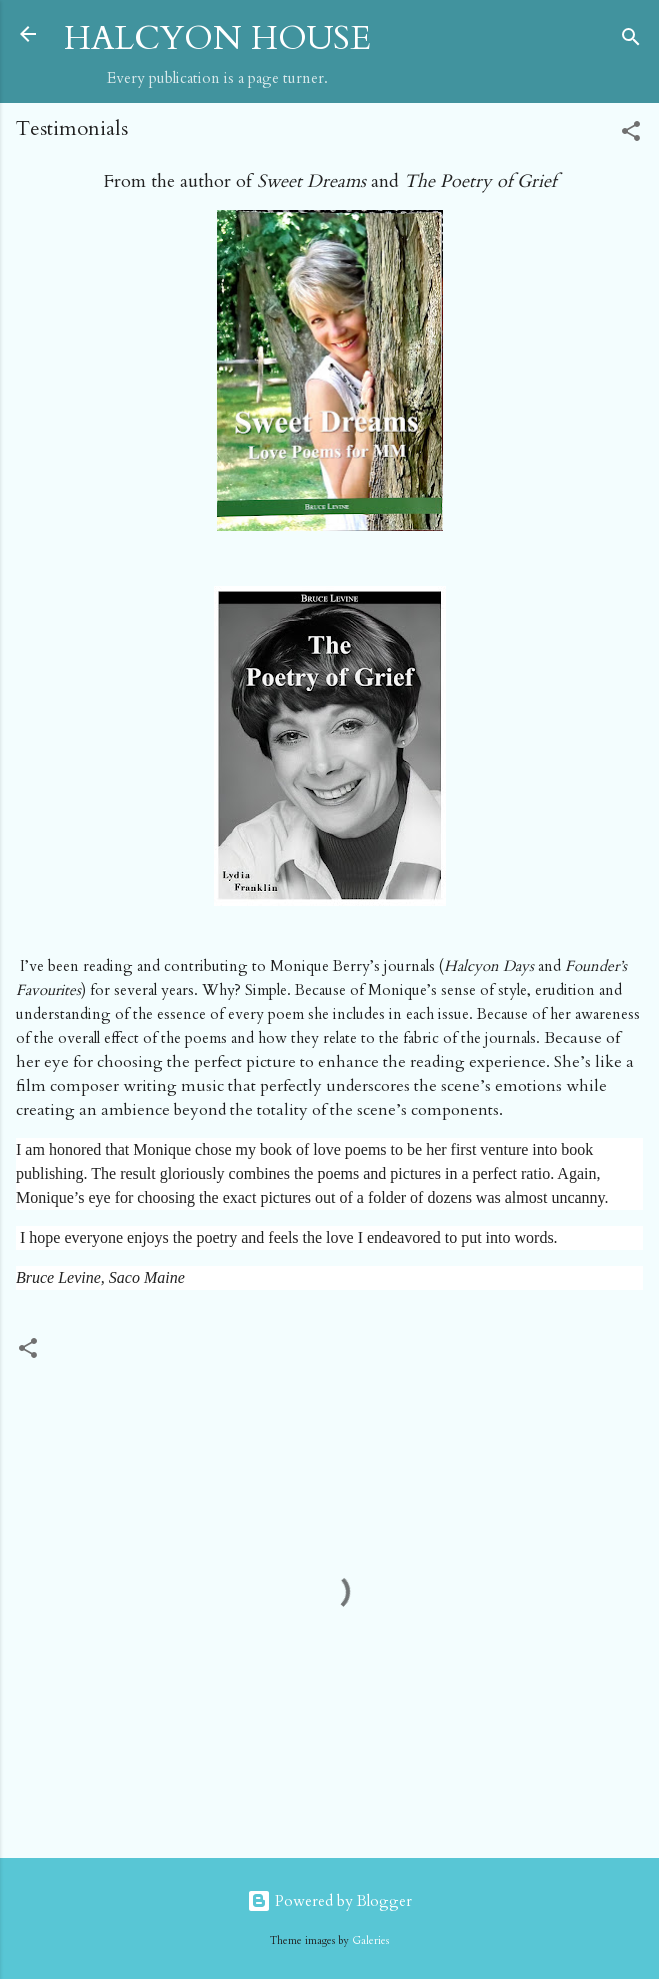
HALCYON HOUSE (217, 38)
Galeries (370, 1941)
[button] (631, 134)
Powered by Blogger (329, 1901)
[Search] (631, 40)
